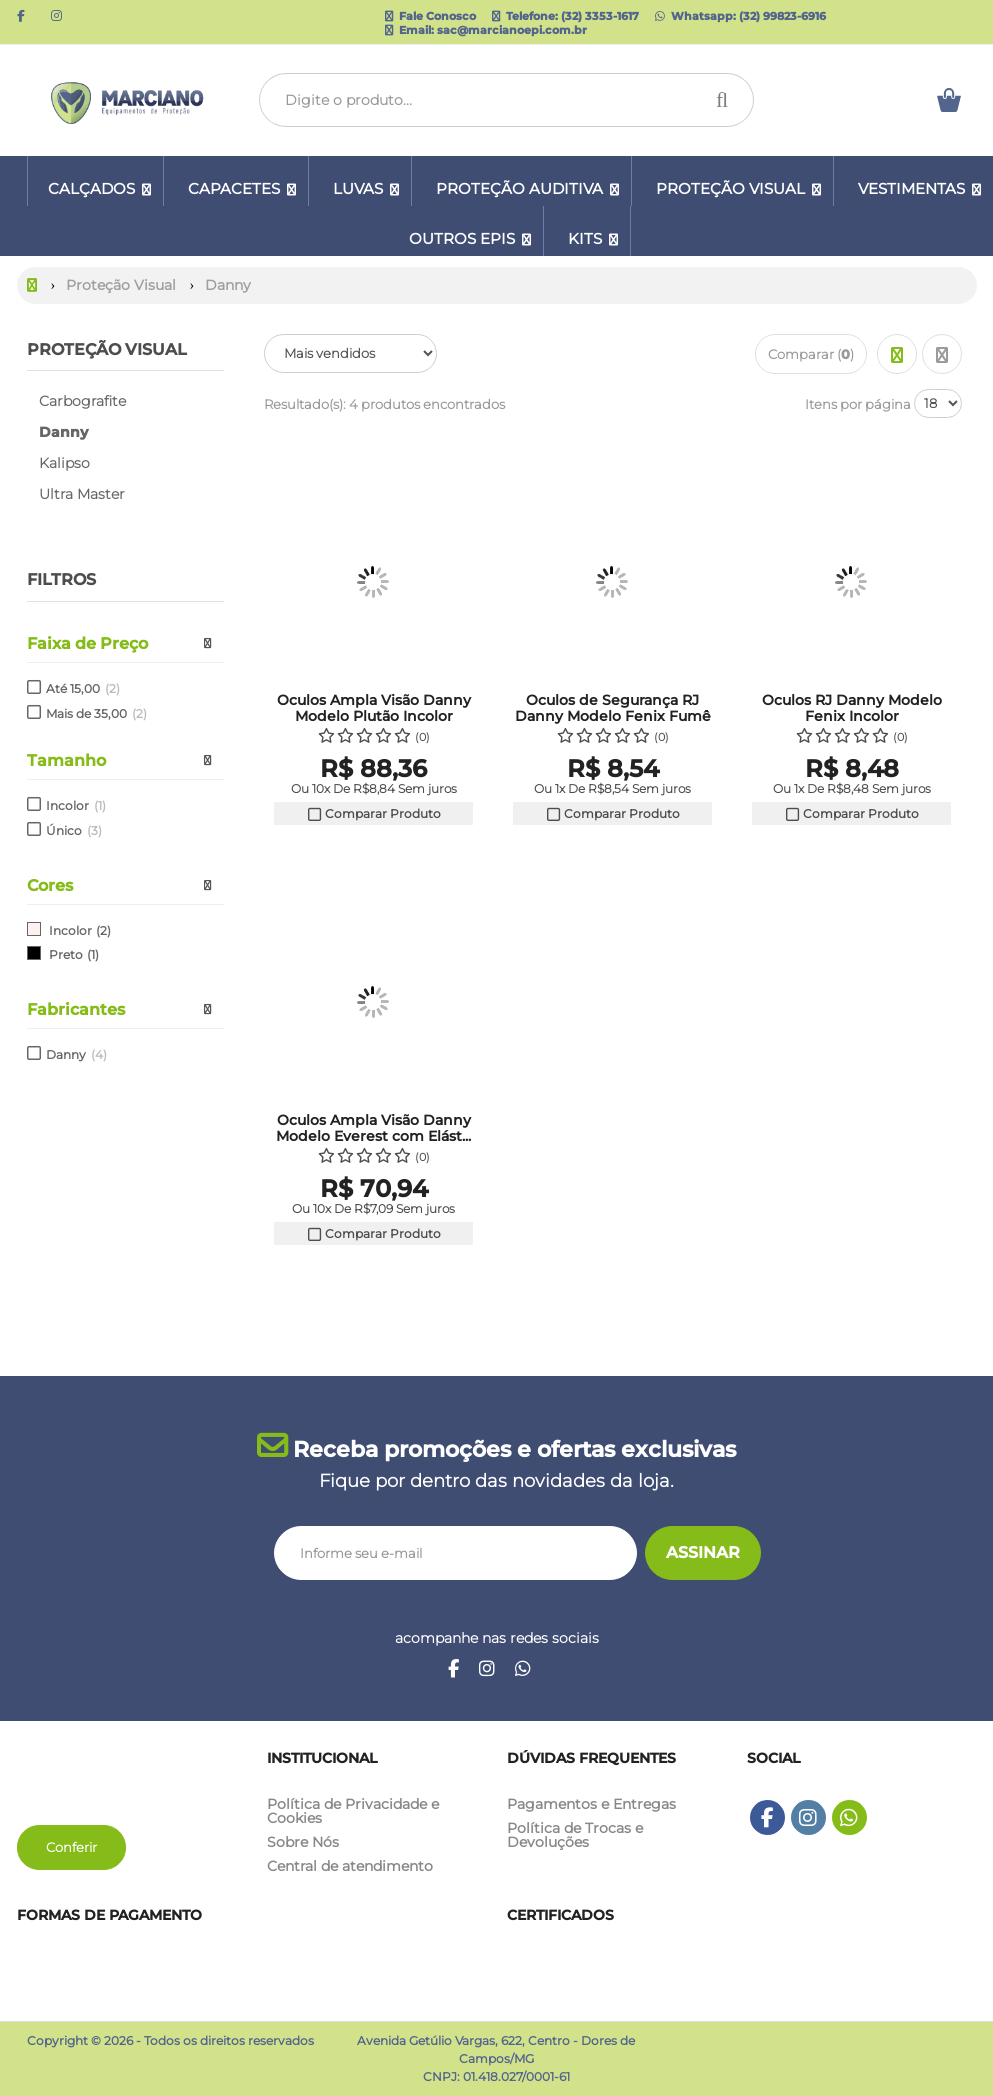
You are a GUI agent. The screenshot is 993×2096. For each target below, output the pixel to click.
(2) (103, 930)
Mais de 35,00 (96, 713)
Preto (66, 954)
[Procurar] (727, 100)
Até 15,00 (83, 688)
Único (74, 830)
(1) (93, 954)
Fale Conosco (430, 16)
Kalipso (64, 463)
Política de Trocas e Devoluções (575, 1835)
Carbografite (82, 401)
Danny (76, 1054)
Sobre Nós (303, 1842)
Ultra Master (82, 494)
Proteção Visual (107, 349)
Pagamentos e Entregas (591, 1804)
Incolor (76, 805)
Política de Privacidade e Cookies (353, 1811)
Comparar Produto (374, 814)
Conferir (71, 1847)
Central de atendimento (350, 1866)
